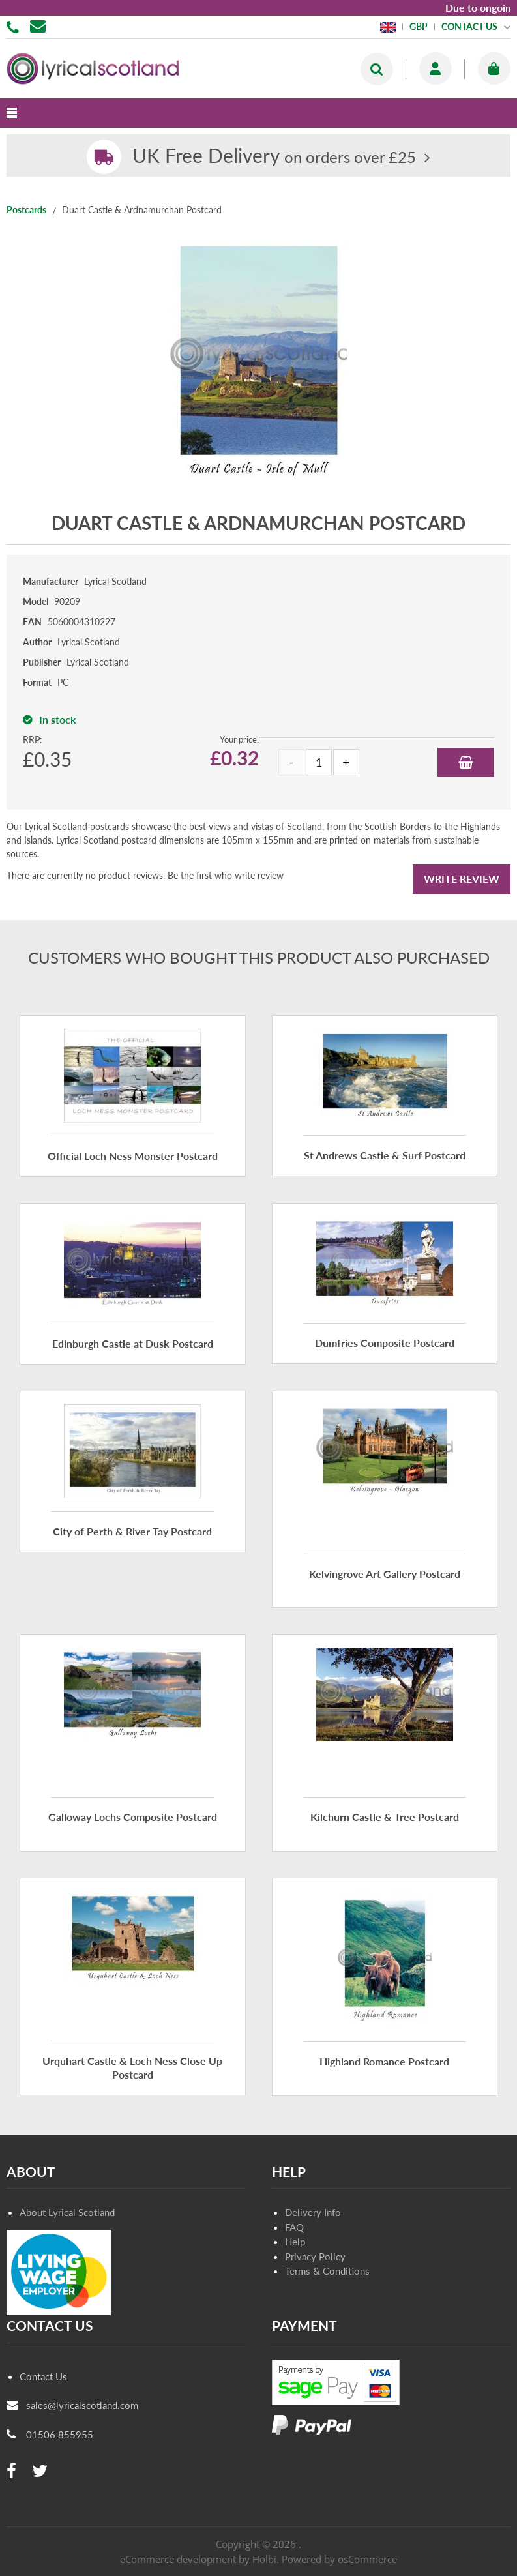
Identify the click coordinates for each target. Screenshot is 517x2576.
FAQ (294, 2227)
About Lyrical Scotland (67, 2212)
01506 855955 (15, 26)
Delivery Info (313, 2212)
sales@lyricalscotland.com (82, 2405)
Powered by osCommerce (339, 2559)
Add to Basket (465, 762)
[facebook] (11, 2471)
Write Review (461, 878)
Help (295, 2241)
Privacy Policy (315, 2256)
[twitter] (40, 2471)
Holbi (264, 2559)
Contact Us (43, 2376)
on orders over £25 (274, 156)
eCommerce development (178, 2559)
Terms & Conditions (327, 2271)
